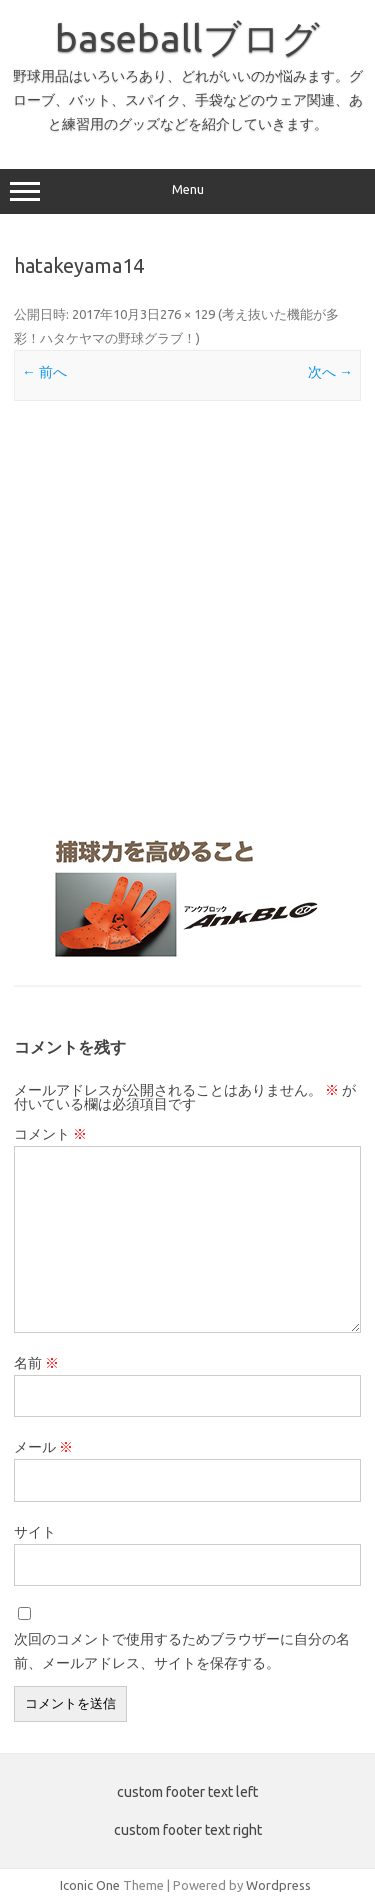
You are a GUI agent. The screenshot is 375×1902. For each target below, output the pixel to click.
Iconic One (90, 1885)
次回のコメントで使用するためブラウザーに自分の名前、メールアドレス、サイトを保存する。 (182, 1651)
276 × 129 (187, 314)
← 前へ (44, 372)
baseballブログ (187, 38)
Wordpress (278, 1885)
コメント (50, 1134)
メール (43, 1447)
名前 (36, 1363)
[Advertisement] (187, 616)
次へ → (330, 372)
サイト (35, 1532)
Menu (187, 192)
